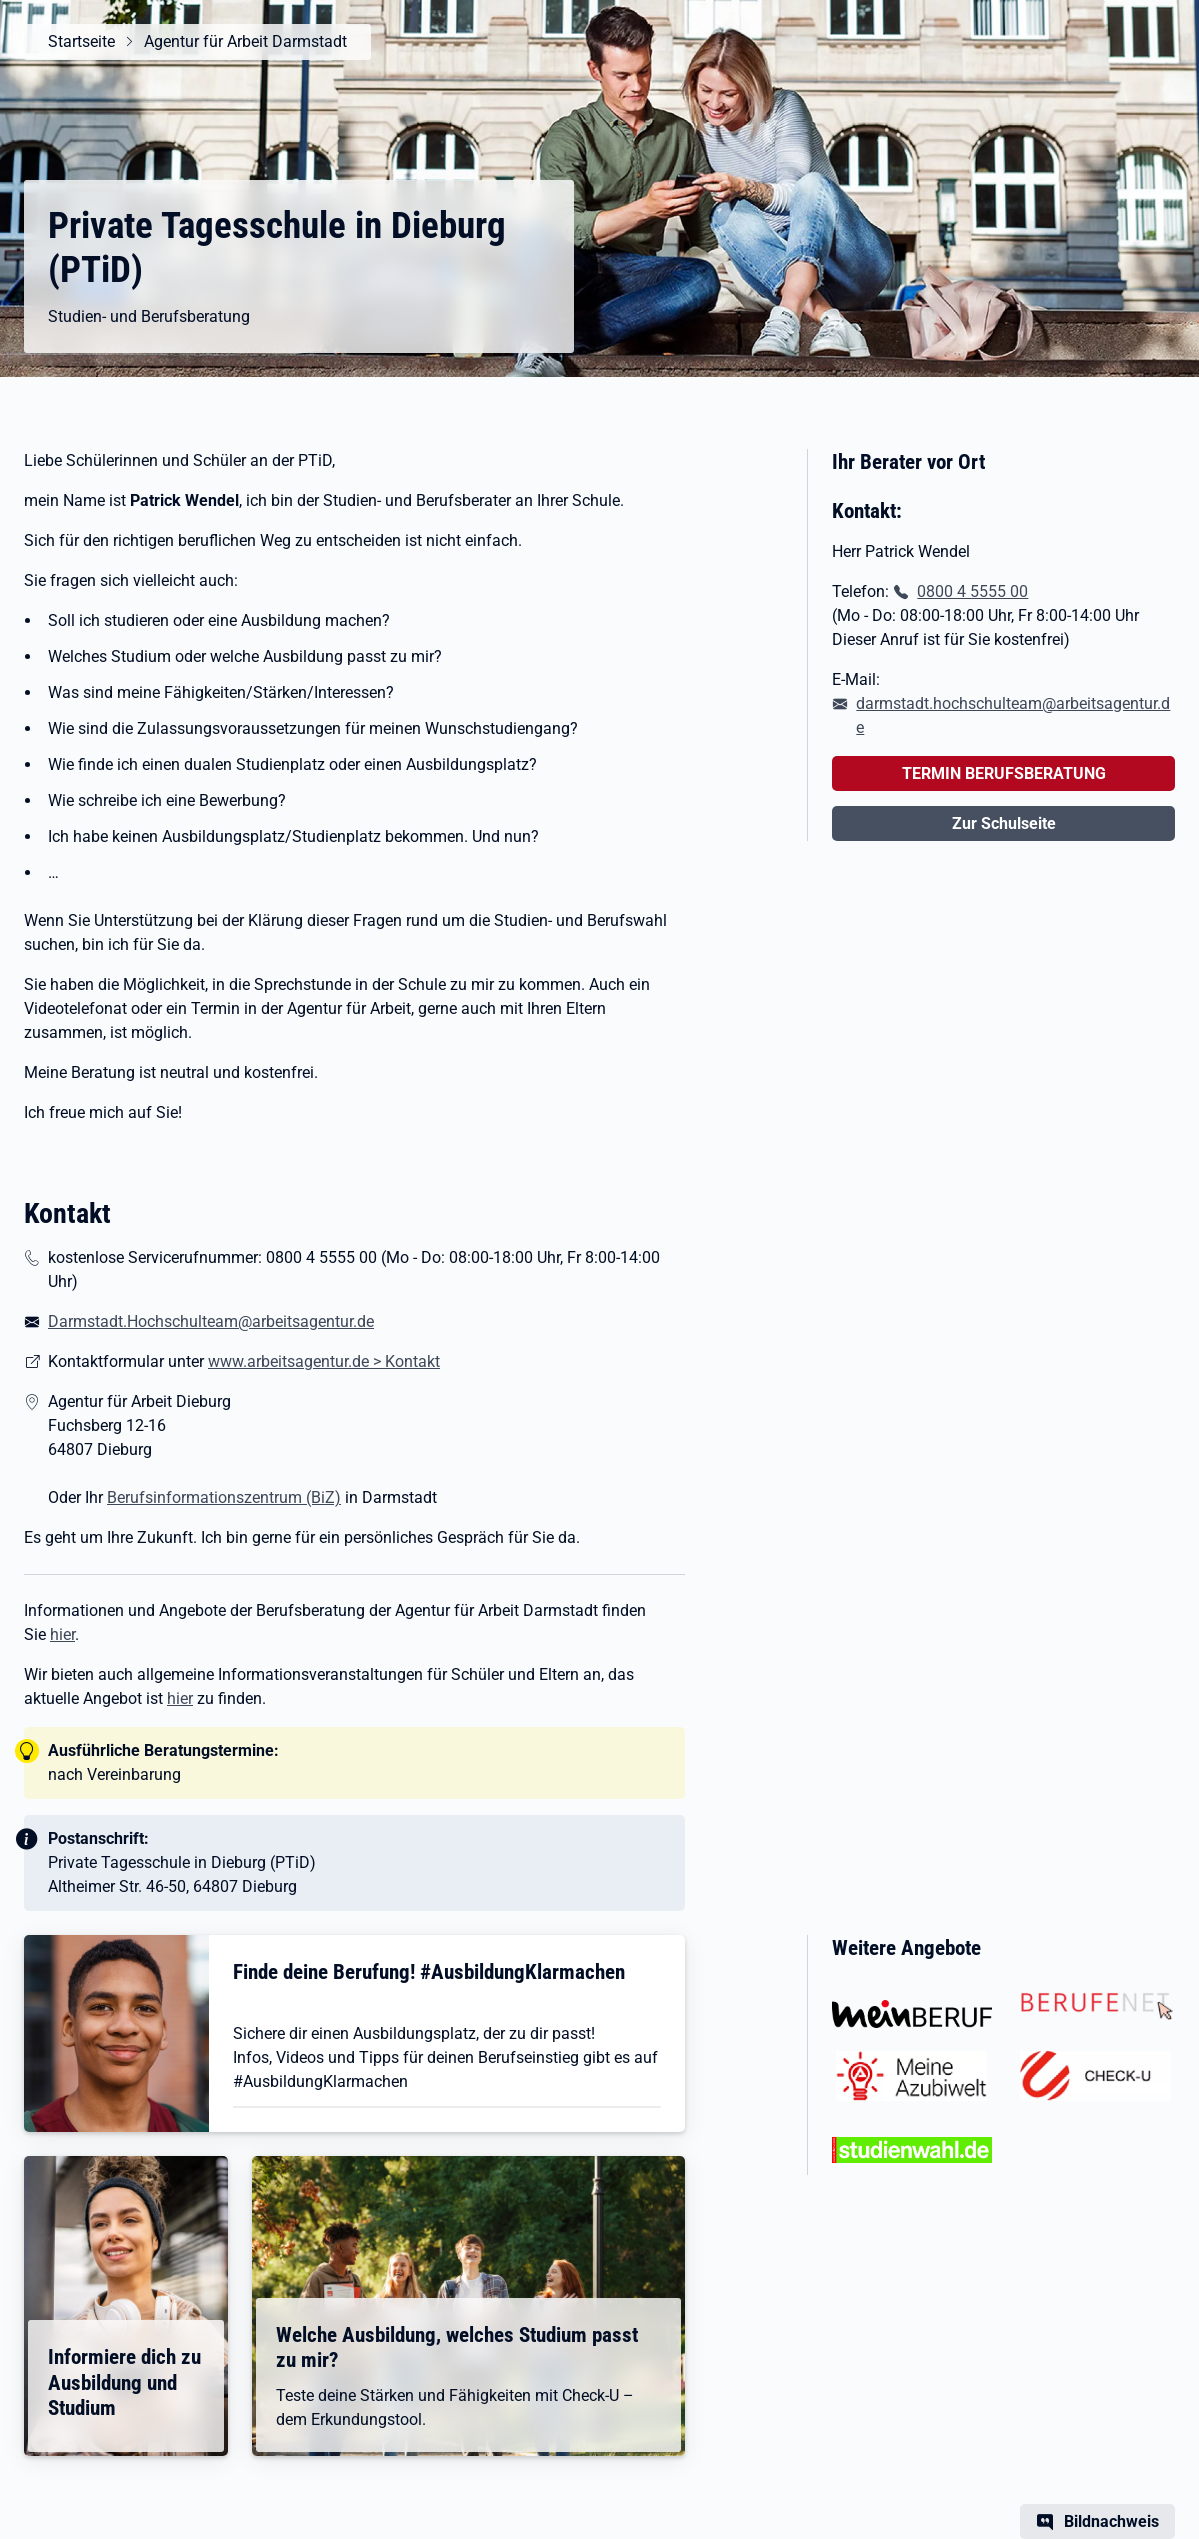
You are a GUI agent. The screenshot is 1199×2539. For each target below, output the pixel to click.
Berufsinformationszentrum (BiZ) (224, 1497)
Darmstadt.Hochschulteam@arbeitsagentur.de (211, 1321)
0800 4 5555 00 (972, 591)
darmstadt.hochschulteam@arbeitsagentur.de (1013, 715)
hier (62, 1634)
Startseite (81, 41)
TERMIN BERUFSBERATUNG (1004, 773)
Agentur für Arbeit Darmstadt (245, 41)
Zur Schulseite (1004, 823)
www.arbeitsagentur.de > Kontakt (324, 1361)
